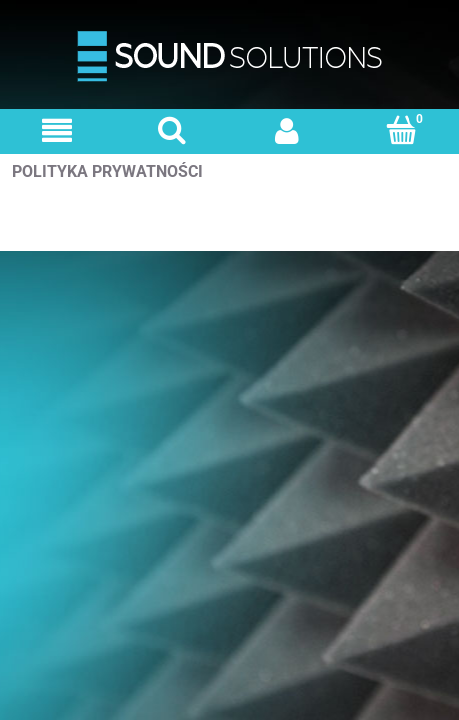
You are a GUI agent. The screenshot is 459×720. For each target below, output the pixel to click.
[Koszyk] (401, 129)
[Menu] (57, 130)
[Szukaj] (172, 129)
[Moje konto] (287, 130)
